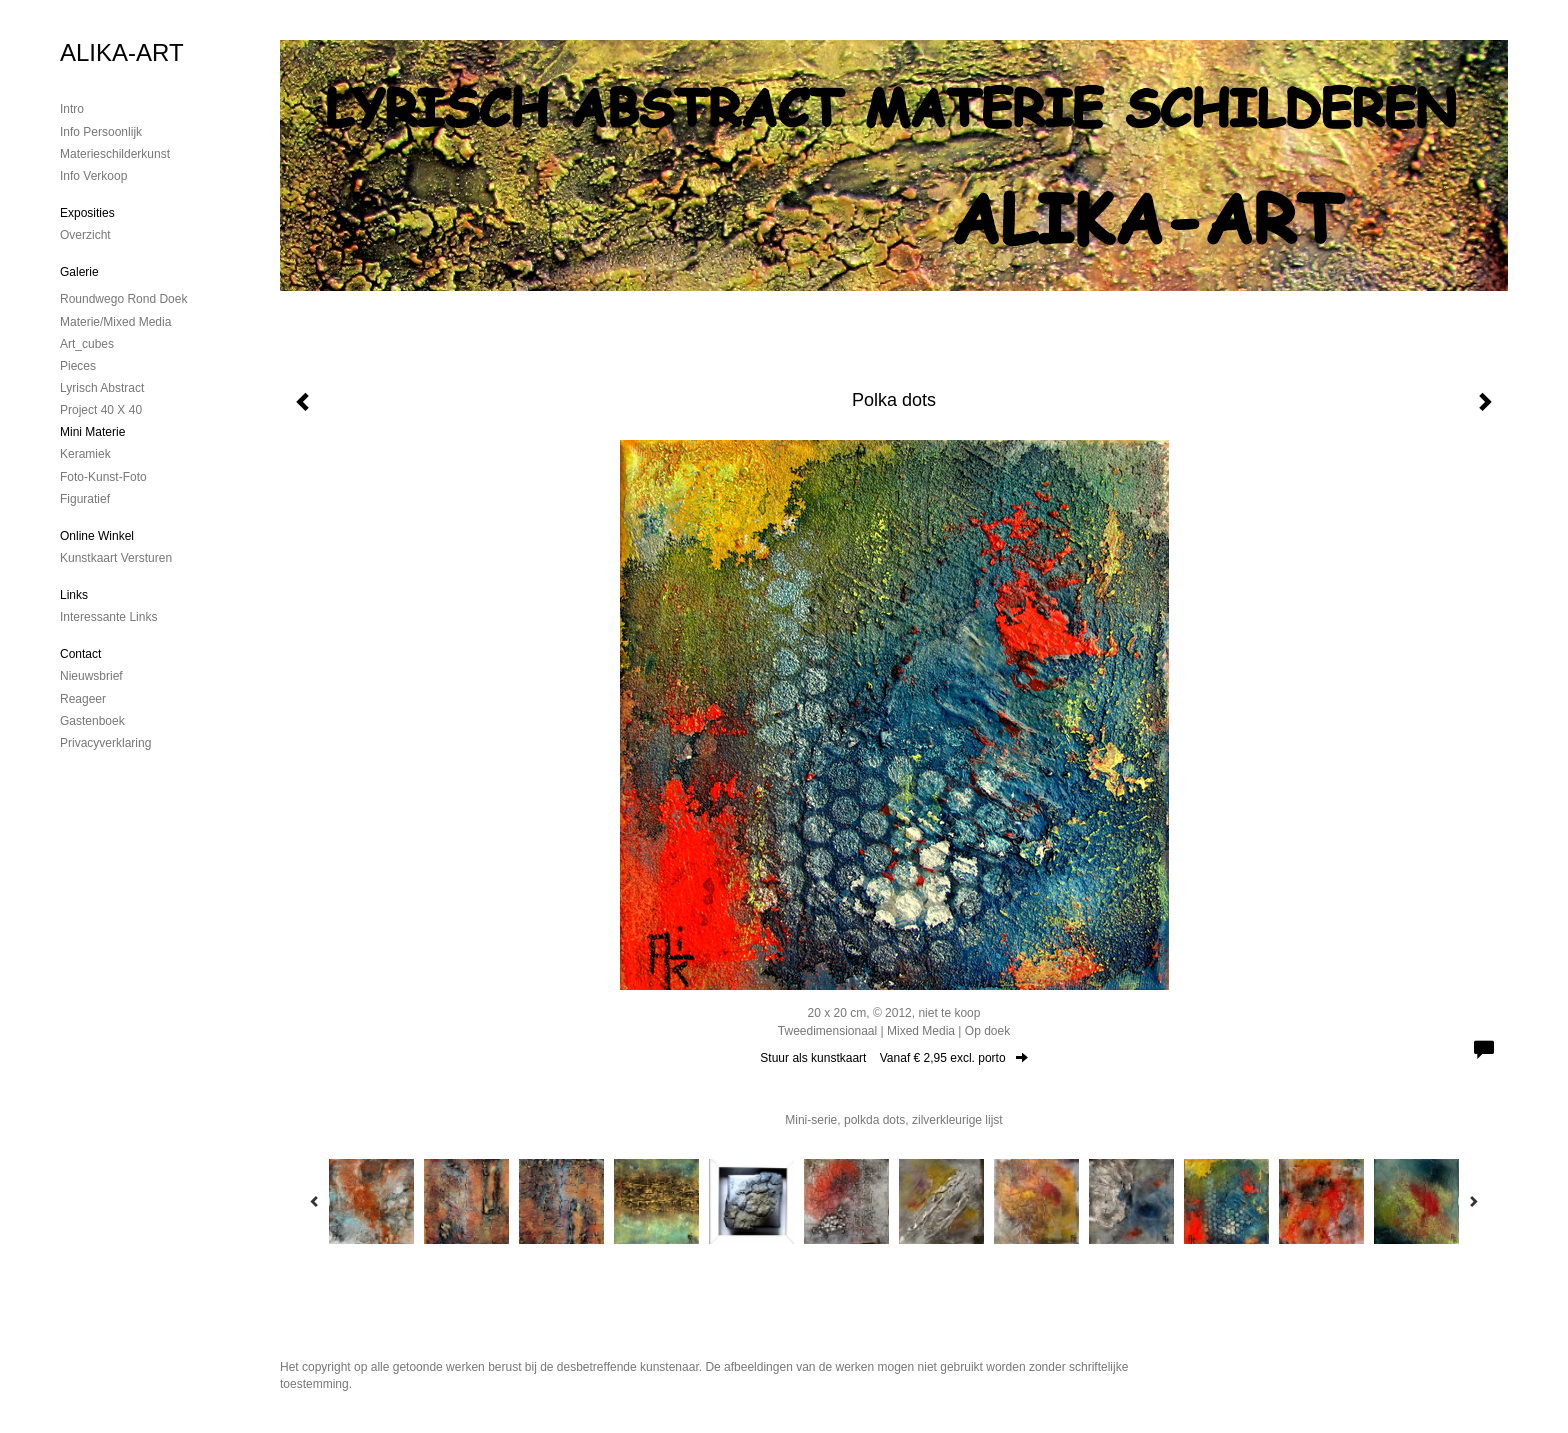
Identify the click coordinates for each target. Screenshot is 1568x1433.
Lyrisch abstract (102, 388)
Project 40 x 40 (101, 410)
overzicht (85, 235)
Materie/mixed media (115, 322)
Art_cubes (87, 344)
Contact (80, 654)
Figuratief (85, 499)
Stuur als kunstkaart (893, 1058)
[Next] (1473, 1201)
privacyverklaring (105, 743)
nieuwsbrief (91, 676)
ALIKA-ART (122, 52)
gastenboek (92, 721)
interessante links (108, 617)
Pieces (78, 366)
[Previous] (315, 1201)
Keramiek (85, 454)
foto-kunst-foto (103, 477)
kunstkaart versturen (116, 558)
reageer (83, 699)
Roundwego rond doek (123, 299)
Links (74, 595)
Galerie (79, 272)
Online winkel (97, 536)
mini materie (92, 432)
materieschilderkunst (115, 154)
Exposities (87, 213)
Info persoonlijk (101, 132)
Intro (72, 109)
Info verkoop (93, 176)
